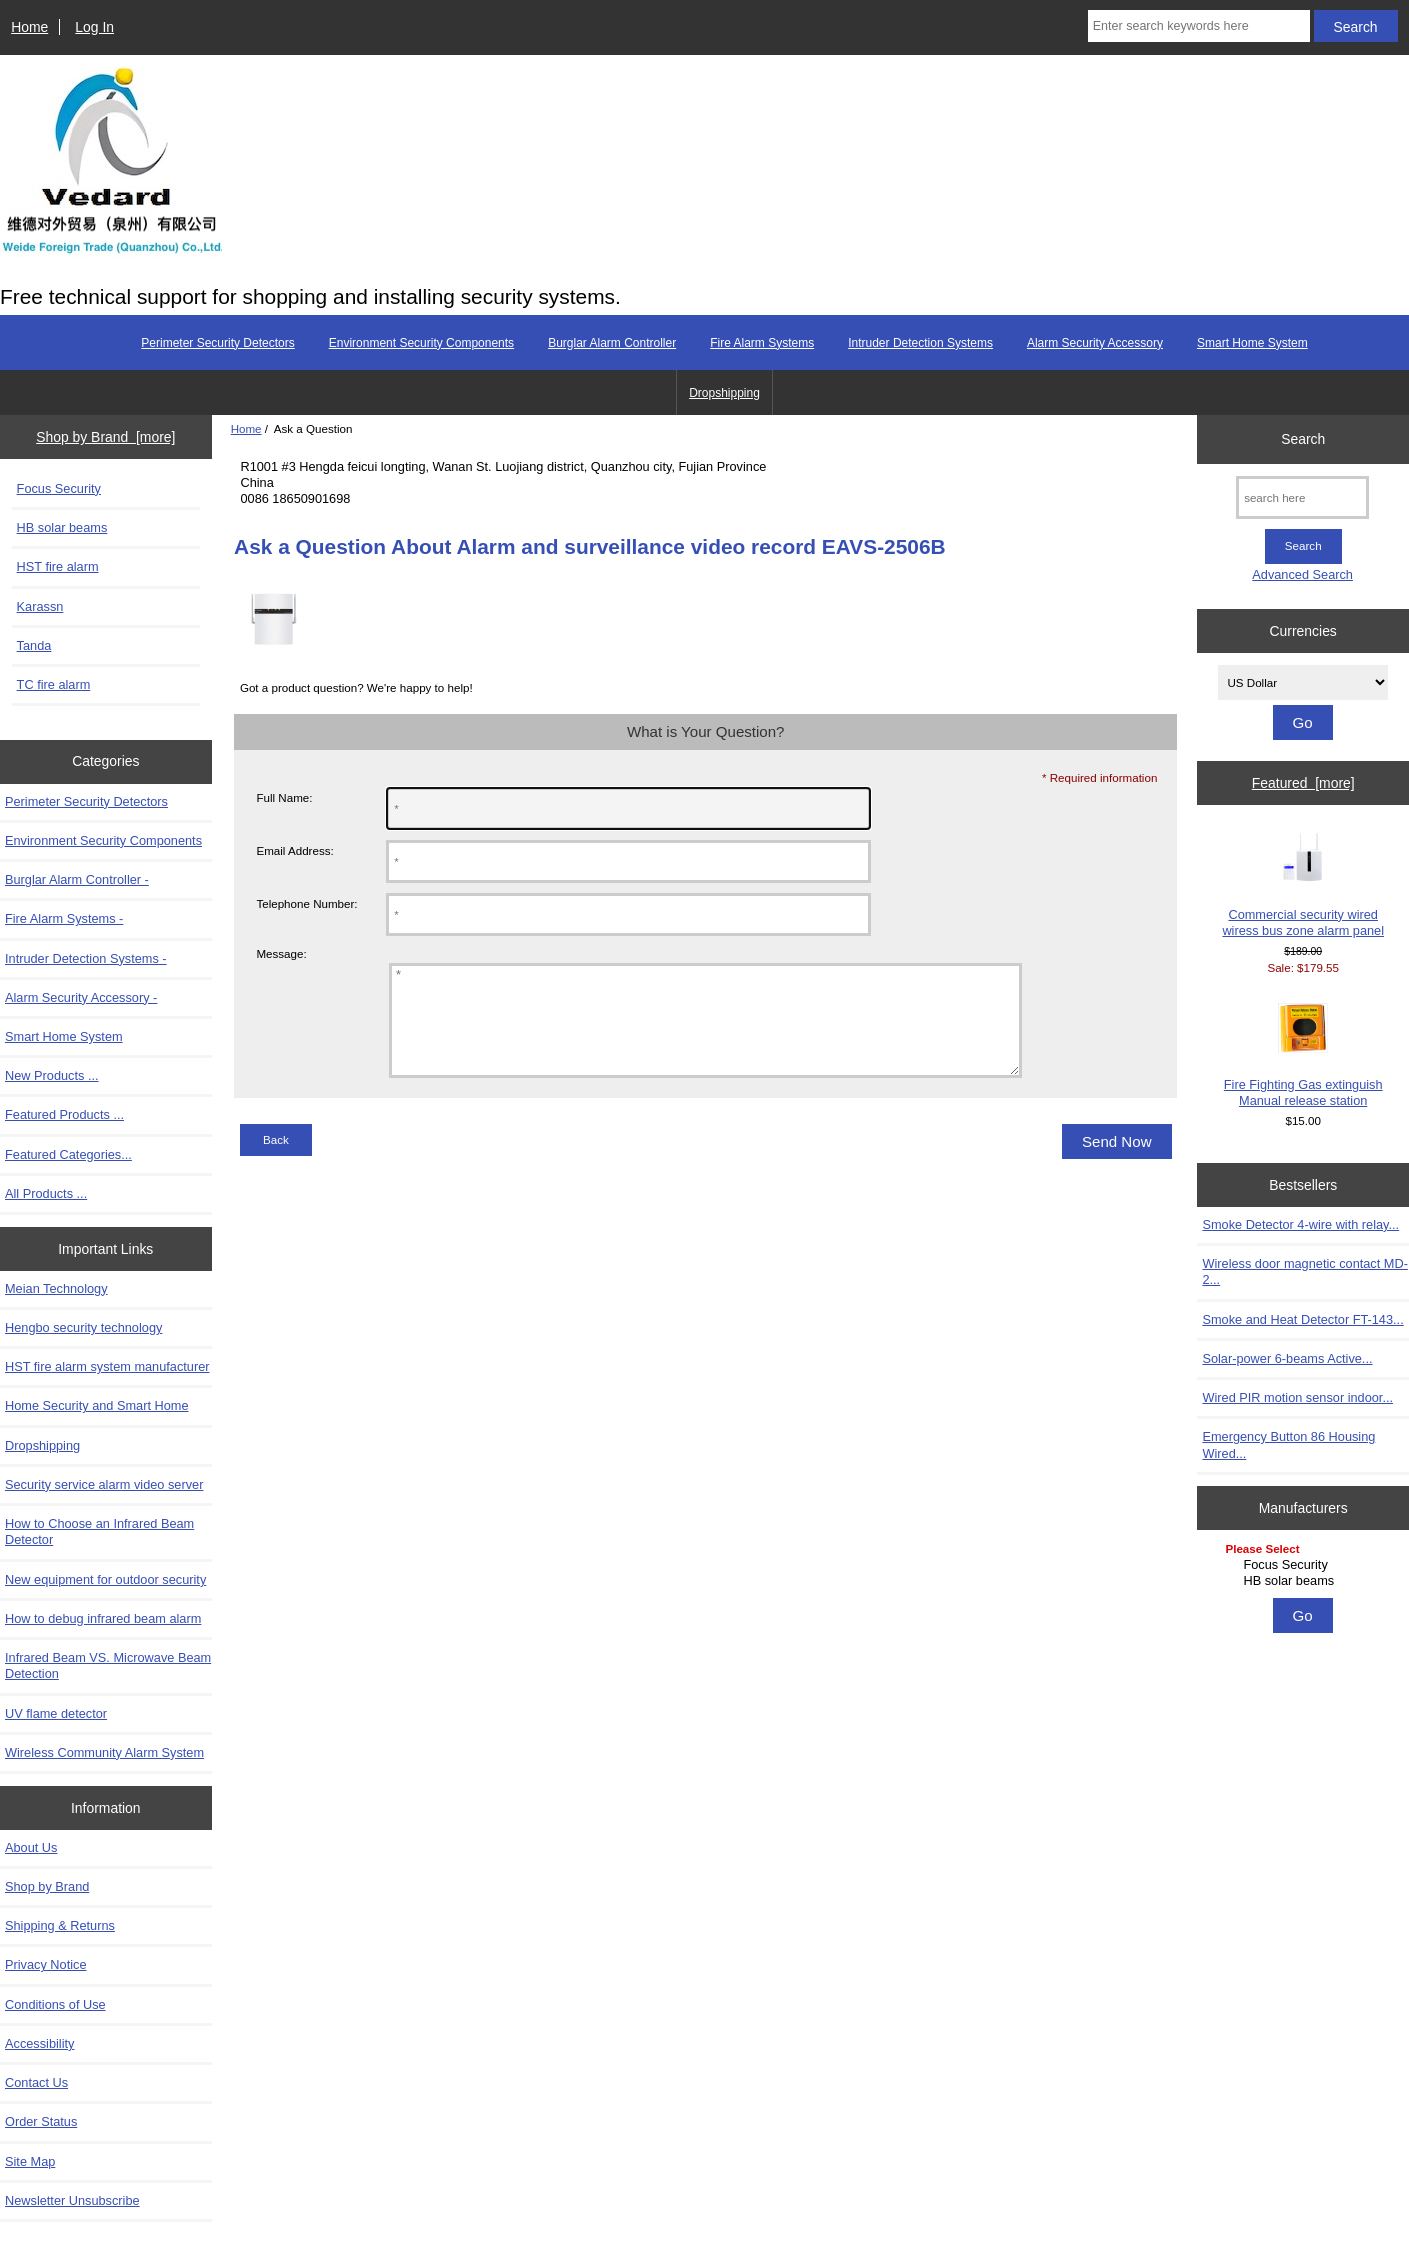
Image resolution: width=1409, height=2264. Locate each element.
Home (29, 27)
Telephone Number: (306, 903)
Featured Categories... (68, 1154)
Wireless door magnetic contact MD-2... (1304, 1271)
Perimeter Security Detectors (217, 343)
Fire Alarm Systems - (64, 918)
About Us (31, 1847)
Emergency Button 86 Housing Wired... (1288, 1444)
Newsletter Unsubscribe (72, 2200)
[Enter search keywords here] (1199, 26)
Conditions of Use (55, 2004)
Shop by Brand (47, 1886)
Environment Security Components (421, 343)
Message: (281, 954)
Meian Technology (56, 1288)
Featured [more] (1303, 783)
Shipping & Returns (60, 1925)
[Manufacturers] (1303, 1566)
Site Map (30, 2161)
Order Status (41, 2121)
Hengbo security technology (83, 1327)
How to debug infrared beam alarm (103, 1618)
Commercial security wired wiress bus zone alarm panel (1303, 884)
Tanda (34, 645)
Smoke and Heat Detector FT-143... (1302, 1319)
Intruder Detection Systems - (86, 958)
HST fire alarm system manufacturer (107, 1366)
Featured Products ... (64, 1114)
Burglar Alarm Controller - (77, 879)
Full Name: (284, 797)
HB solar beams (62, 527)
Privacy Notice (45, 1964)
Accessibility (39, 2043)
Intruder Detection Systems (920, 343)
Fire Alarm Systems (762, 343)
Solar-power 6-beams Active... (1287, 1358)
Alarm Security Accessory (1095, 343)
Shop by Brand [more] (105, 437)
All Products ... (46, 1193)
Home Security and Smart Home (97, 1405)
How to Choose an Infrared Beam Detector (99, 1531)
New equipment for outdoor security (105, 1579)
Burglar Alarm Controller (612, 343)
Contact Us (36, 2082)
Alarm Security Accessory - (81, 997)
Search (1303, 439)
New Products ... (52, 1075)
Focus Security (59, 488)
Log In (94, 27)
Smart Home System (1252, 343)
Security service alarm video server (104, 1484)
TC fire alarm (54, 684)
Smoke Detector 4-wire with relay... (1300, 1224)
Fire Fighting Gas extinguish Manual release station (1303, 1055)
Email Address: (294, 850)
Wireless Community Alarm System (104, 1752)
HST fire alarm (58, 566)
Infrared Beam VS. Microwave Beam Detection (108, 1665)
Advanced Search (1302, 574)
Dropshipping (724, 393)
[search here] (1302, 497)
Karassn (40, 606)
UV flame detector (56, 1713)
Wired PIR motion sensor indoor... (1297, 1397)
